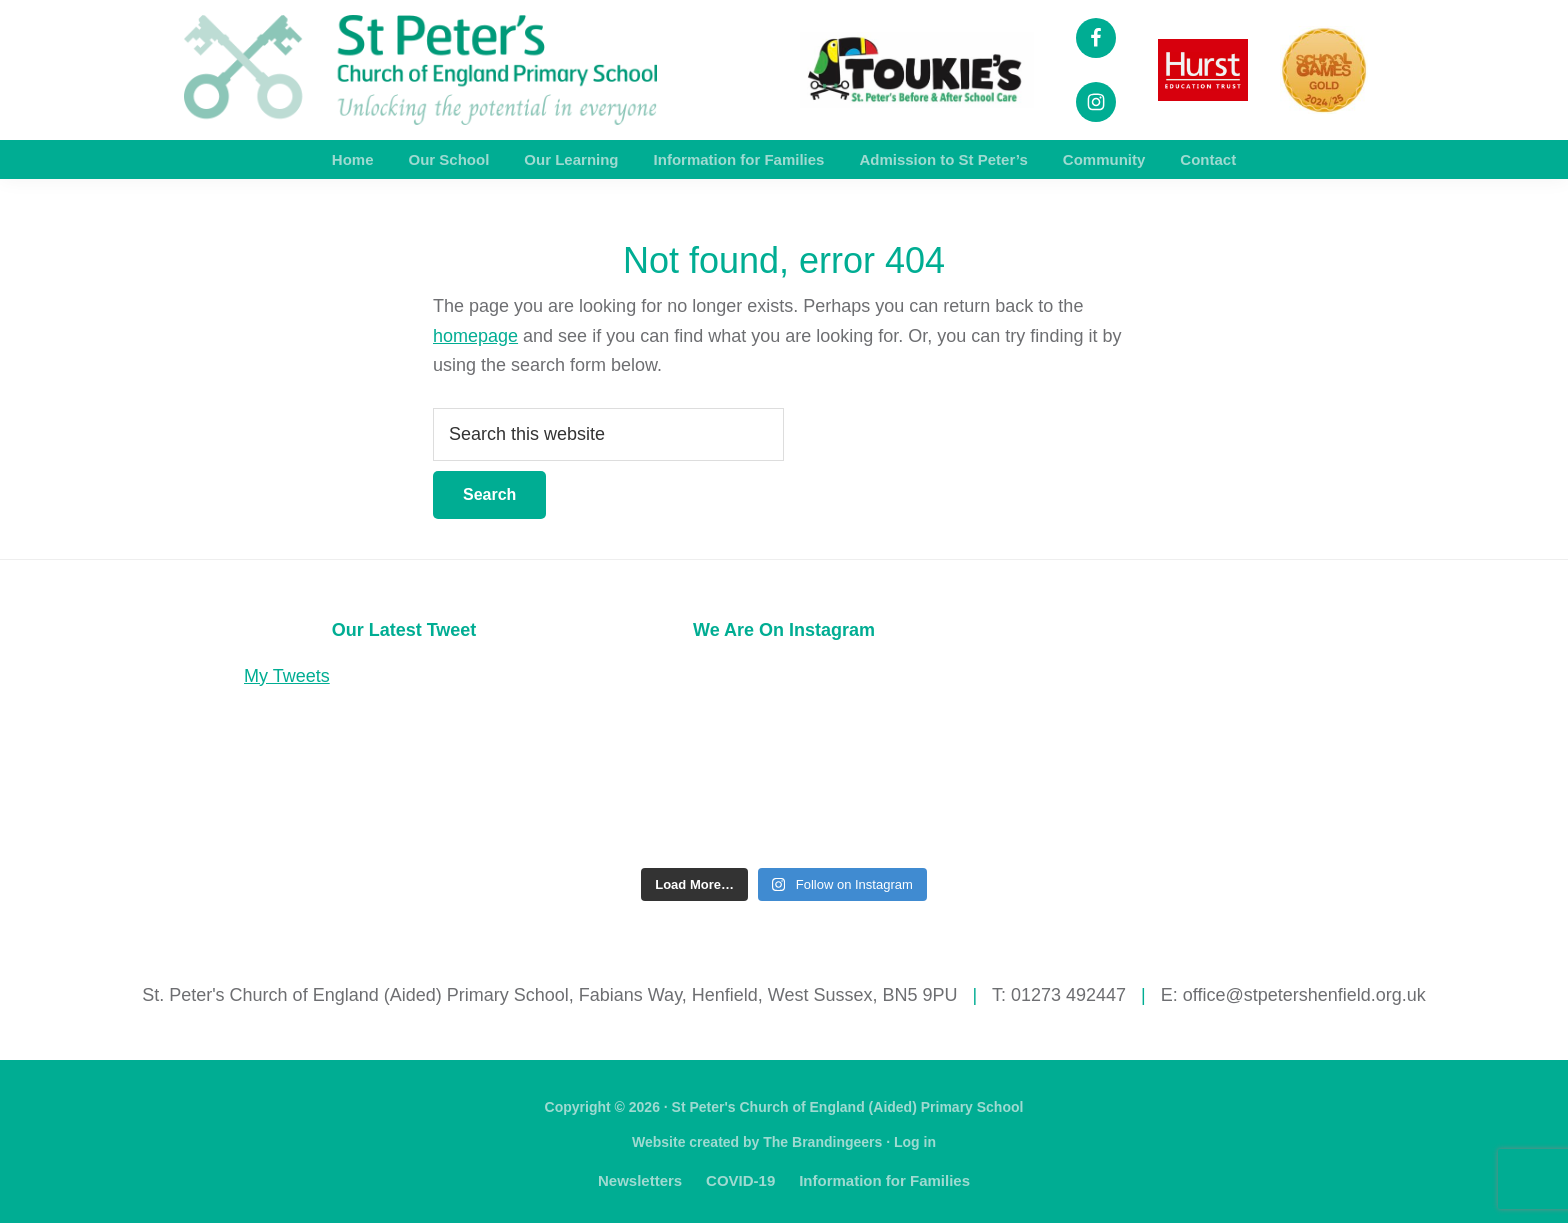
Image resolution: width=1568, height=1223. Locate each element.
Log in (915, 1142)
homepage (475, 336)
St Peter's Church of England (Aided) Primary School (848, 1107)
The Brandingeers (822, 1142)
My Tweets (287, 676)
